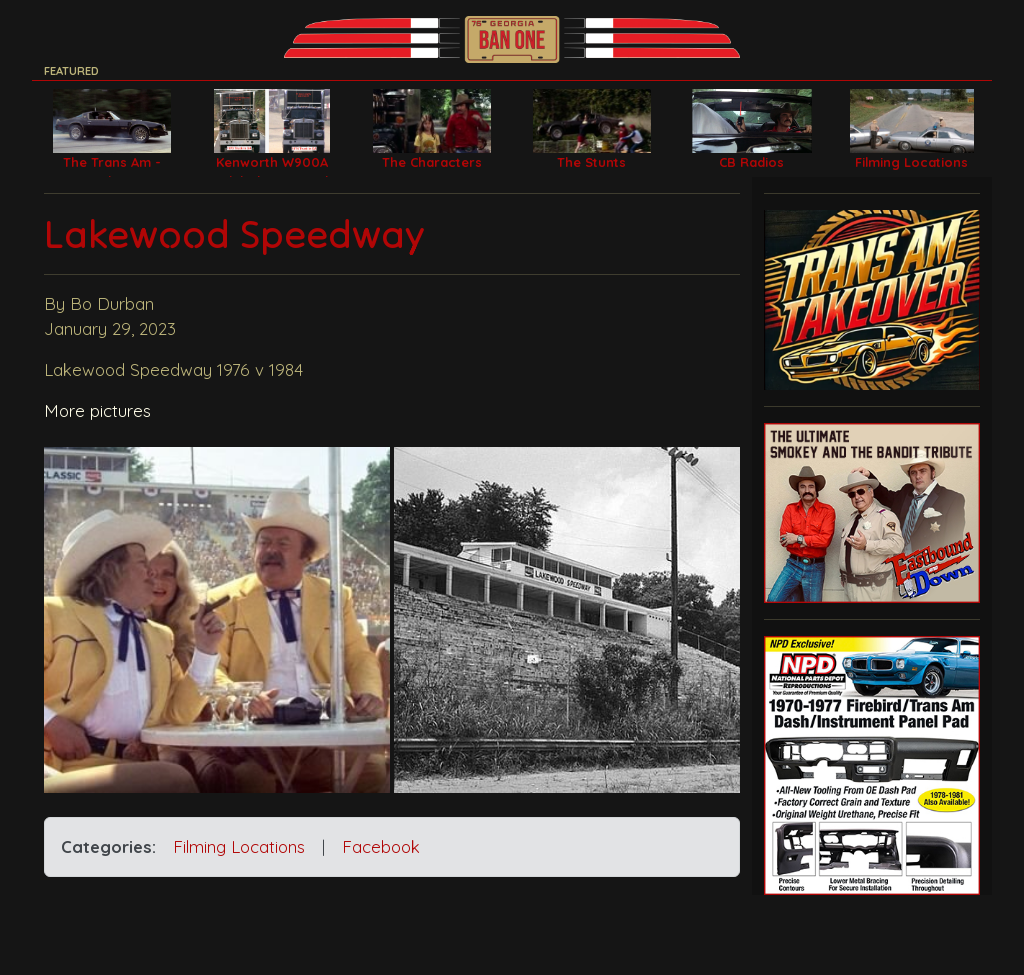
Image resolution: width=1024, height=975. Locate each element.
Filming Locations (239, 846)
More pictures (97, 410)
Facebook (381, 846)
